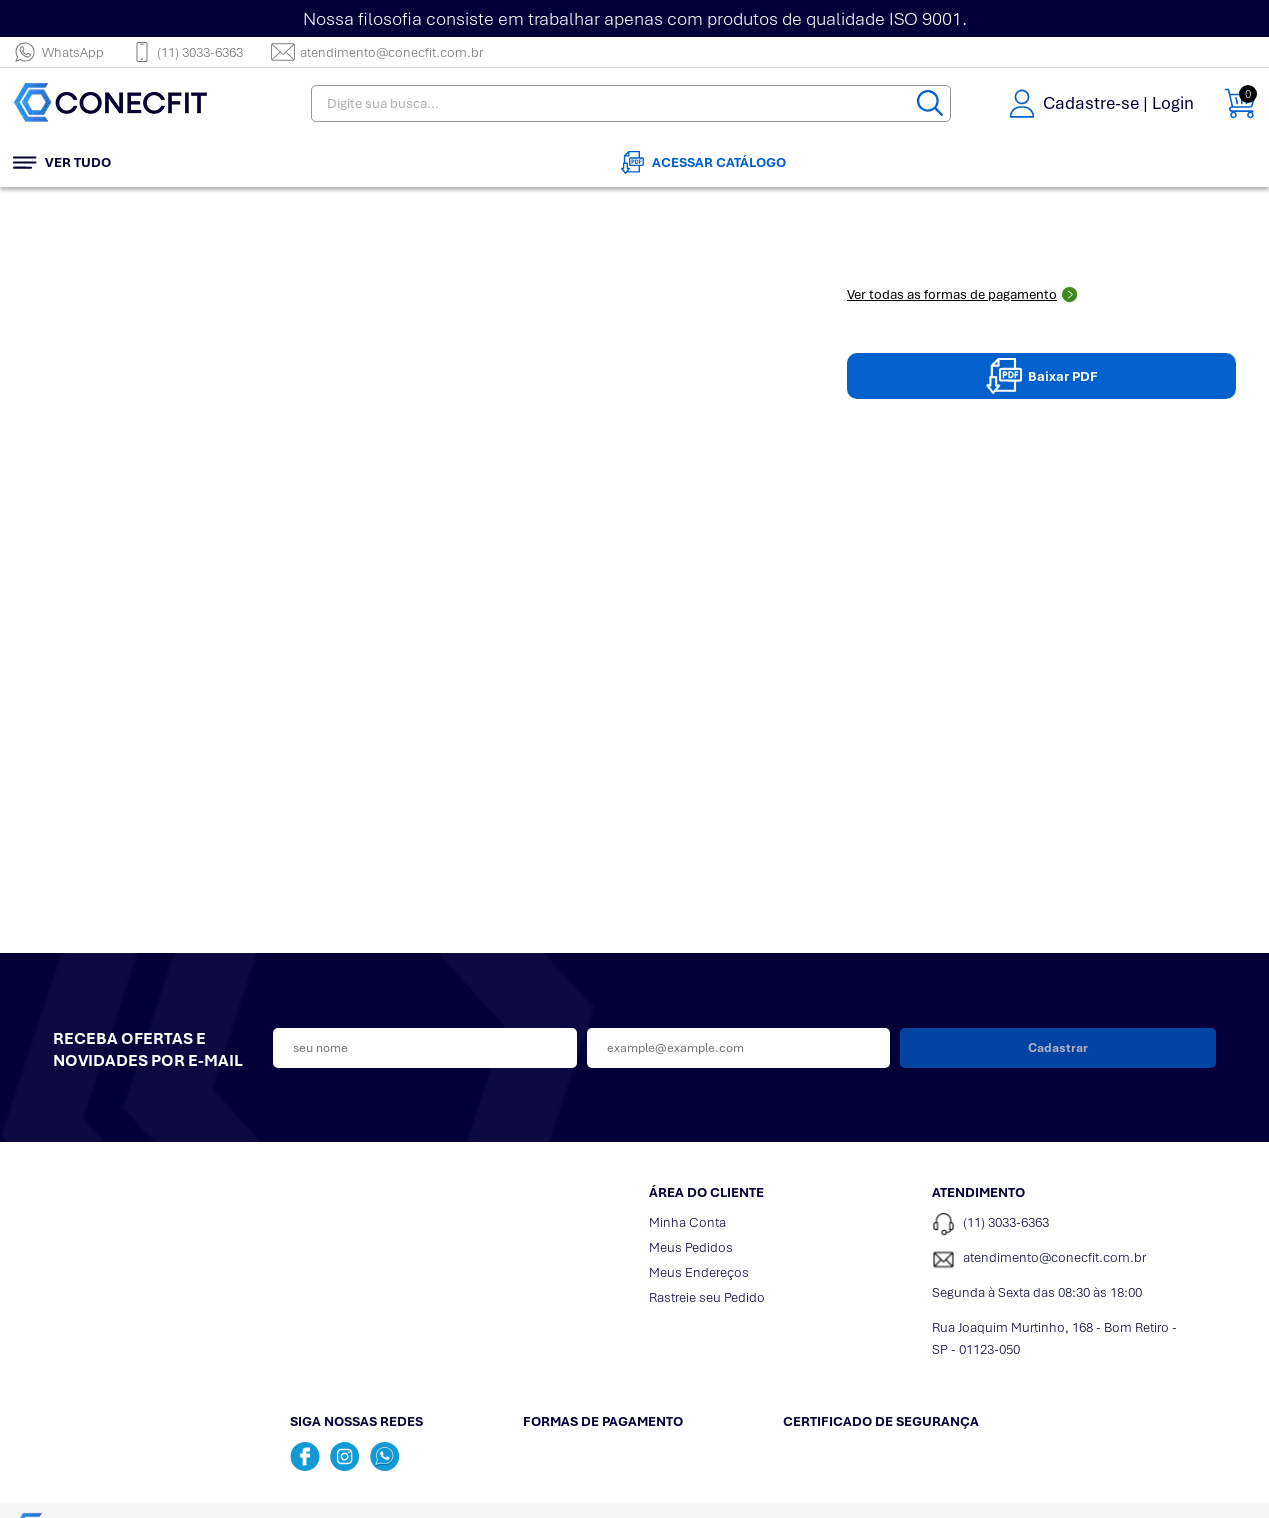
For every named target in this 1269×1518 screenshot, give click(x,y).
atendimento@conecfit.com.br (377, 52)
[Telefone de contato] (1058, 1224)
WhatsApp (58, 52)
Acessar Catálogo (703, 162)
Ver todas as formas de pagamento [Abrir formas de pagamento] (962, 294)
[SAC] (1058, 1259)
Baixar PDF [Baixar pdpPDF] (1042, 376)
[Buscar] (930, 103)
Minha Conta (687, 1222)
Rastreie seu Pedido (707, 1297)
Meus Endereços (699, 1272)
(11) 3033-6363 (187, 52)
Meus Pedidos (691, 1247)
